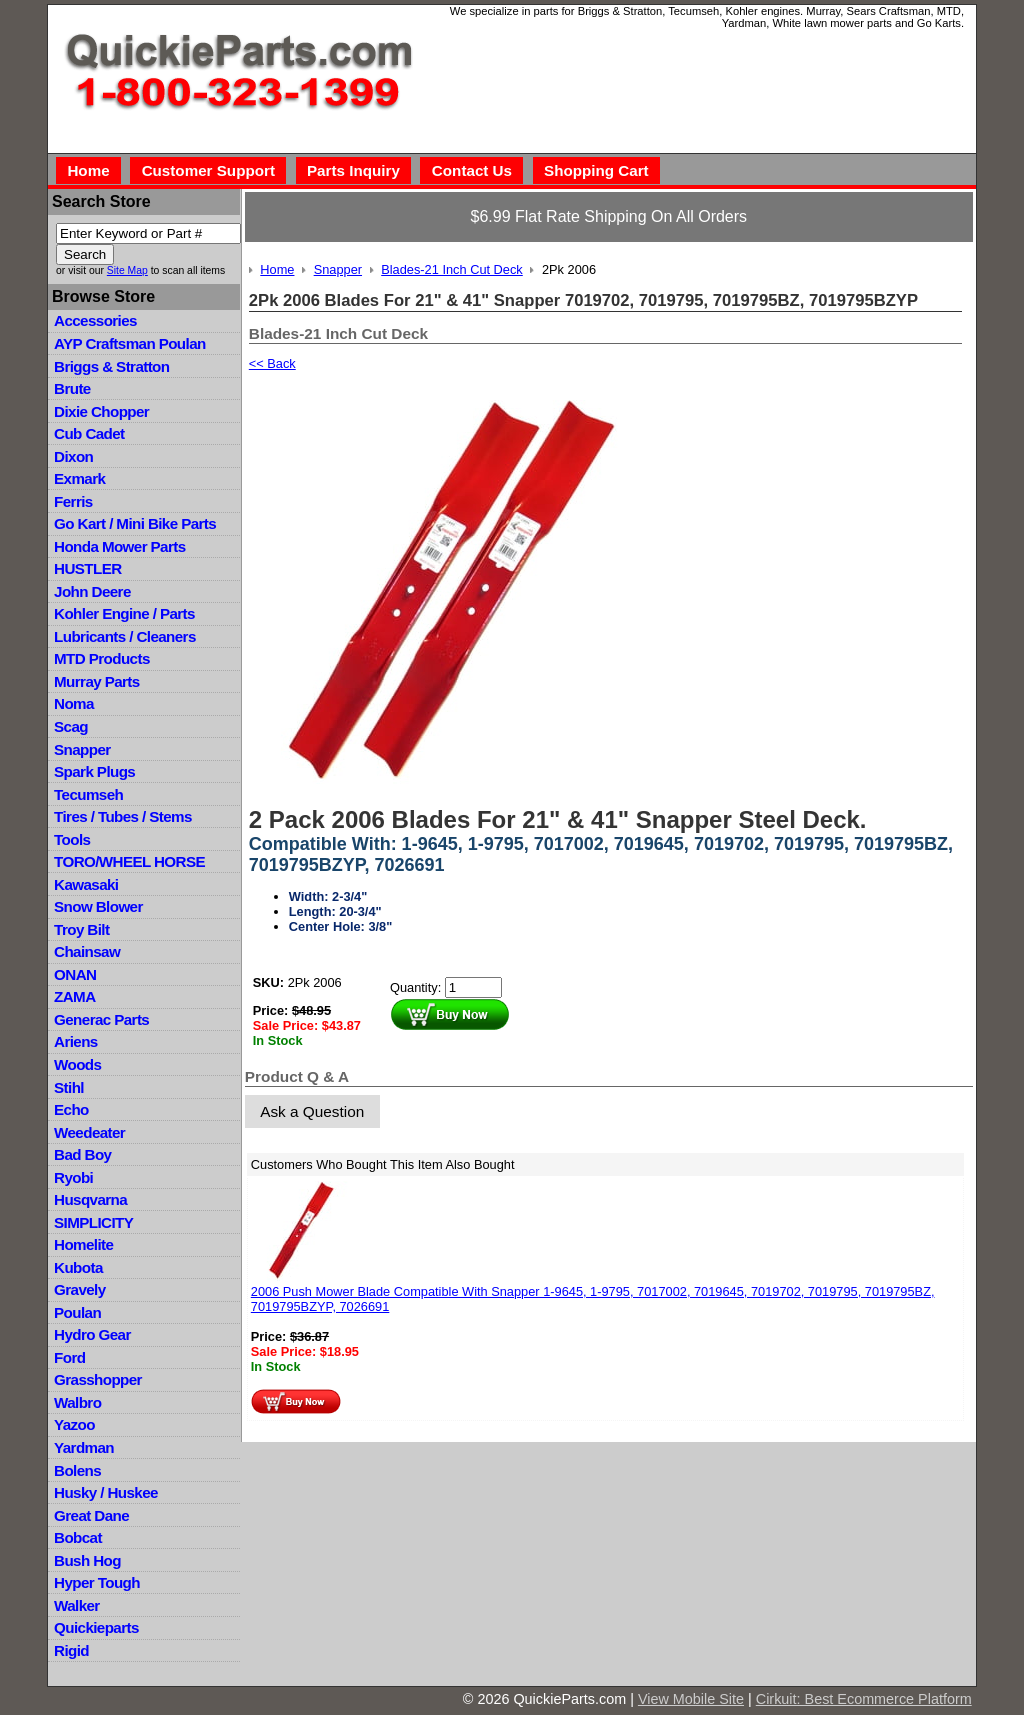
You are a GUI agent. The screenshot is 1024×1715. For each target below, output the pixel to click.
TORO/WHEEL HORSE (129, 861)
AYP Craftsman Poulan (130, 343)
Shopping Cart (596, 170)
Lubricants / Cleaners (125, 636)
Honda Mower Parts (119, 546)
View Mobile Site (691, 1699)
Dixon (73, 456)
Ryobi (73, 1177)
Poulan (77, 1312)
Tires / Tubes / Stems (123, 816)
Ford (69, 1357)
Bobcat (78, 1537)
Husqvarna (90, 1199)
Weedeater (89, 1132)
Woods (77, 1064)
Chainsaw (87, 951)
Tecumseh (88, 794)
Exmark (79, 478)
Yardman (84, 1447)
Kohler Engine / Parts (124, 613)
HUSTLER (87, 568)
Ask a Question (312, 1111)
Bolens (77, 1470)
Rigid (71, 1650)
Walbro (77, 1402)
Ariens (76, 1041)
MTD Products (102, 658)
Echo (71, 1109)
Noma (74, 703)
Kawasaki (86, 884)
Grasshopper (98, 1379)
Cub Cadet (89, 433)
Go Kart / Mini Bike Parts (135, 523)
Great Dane (91, 1515)
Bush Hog (87, 1560)
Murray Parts (97, 681)
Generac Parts (101, 1019)
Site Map (127, 270)
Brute (72, 388)
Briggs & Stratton (111, 366)
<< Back (272, 363)
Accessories (95, 320)
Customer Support (208, 170)
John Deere (92, 591)
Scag (71, 726)
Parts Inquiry (353, 170)
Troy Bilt (81, 929)
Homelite (83, 1244)
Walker (77, 1605)
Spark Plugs (94, 771)
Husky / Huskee (106, 1492)
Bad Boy (82, 1154)
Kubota (78, 1267)
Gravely (79, 1289)
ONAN (75, 974)
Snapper (82, 749)
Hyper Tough (97, 1582)
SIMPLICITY (93, 1222)
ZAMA (74, 996)
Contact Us (472, 170)
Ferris (73, 501)
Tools (72, 839)
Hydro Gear (92, 1334)
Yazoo (74, 1424)
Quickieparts (96, 1627)
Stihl (69, 1087)
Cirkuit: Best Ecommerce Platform (864, 1699)
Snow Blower (98, 906)
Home (88, 170)
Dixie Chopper (101, 411)
